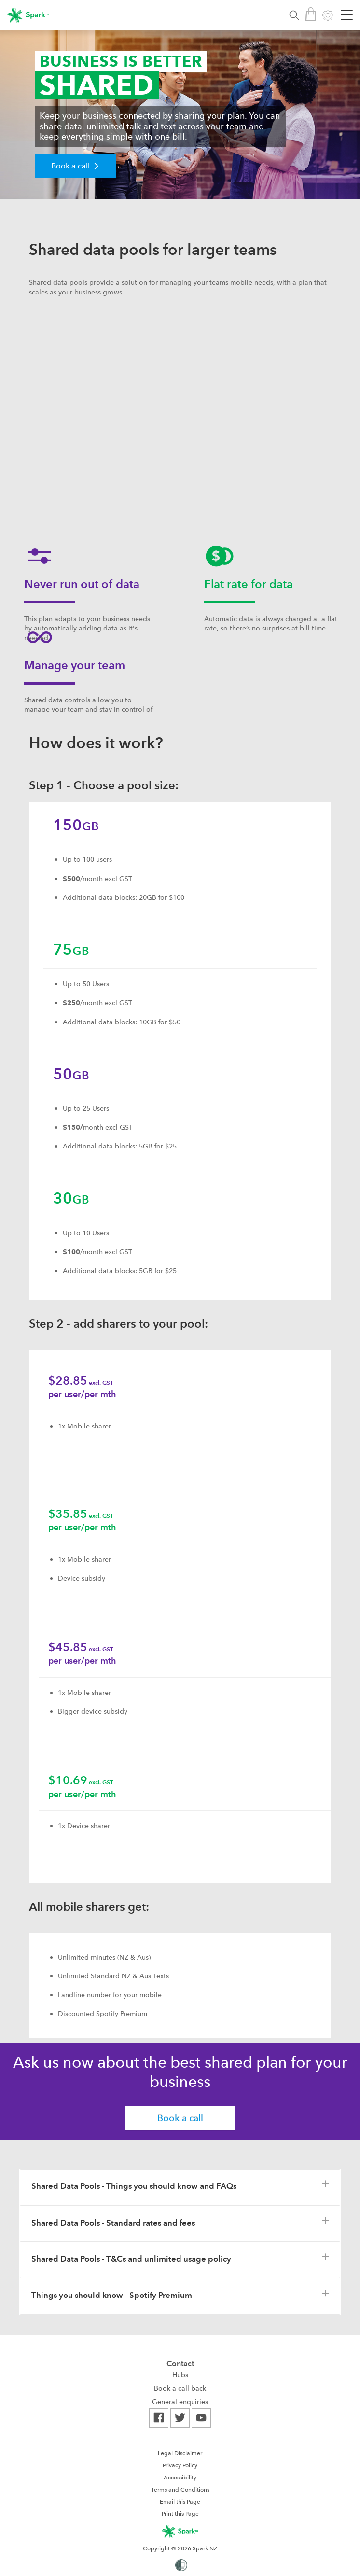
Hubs (180, 2374)
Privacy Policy (180, 2465)
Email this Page (180, 2501)
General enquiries (180, 2401)
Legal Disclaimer (180, 2453)
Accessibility (180, 2477)
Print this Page (180, 2513)
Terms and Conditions (180, 2489)
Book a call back (180, 2388)
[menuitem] (180, 2374)
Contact (180, 2363)
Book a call (180, 2118)
